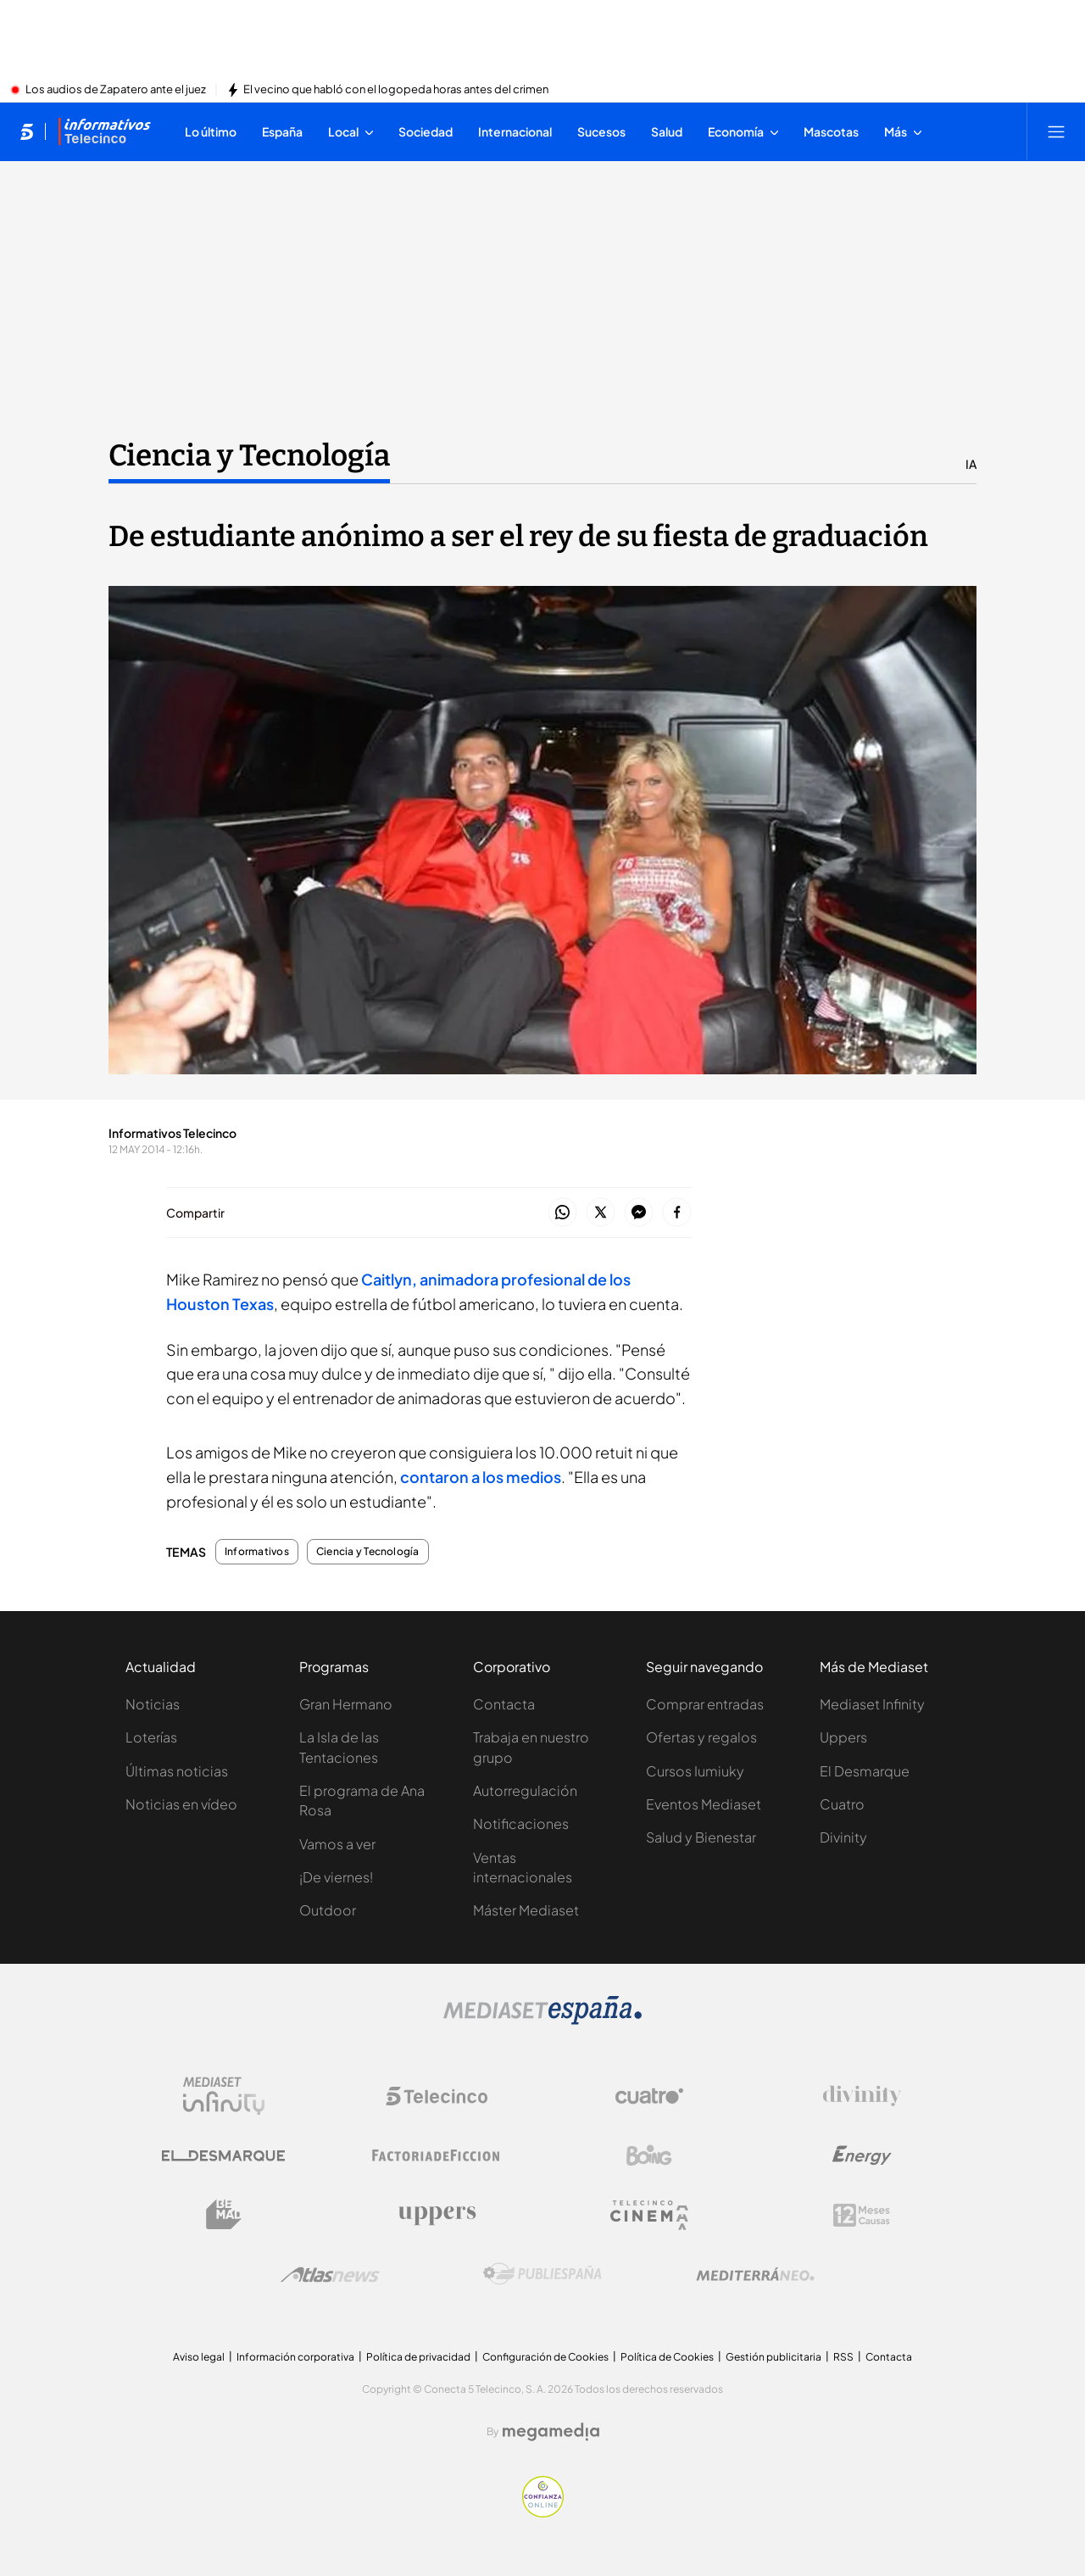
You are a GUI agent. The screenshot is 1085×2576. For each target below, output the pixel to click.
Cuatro (842, 1804)
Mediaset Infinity (872, 1704)
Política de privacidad (418, 2356)
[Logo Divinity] (862, 2096)
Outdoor (327, 1910)
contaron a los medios (480, 1476)
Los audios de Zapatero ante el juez (115, 90)
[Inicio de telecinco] (26, 131)
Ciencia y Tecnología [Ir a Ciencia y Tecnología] (249, 455)
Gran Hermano (345, 1704)
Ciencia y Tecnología (368, 1552)
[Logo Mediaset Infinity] (223, 2096)
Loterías (151, 1737)
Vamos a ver (337, 1844)
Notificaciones (521, 1823)
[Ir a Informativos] (104, 131)
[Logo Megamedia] (551, 2432)
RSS (843, 2356)
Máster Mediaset (526, 1910)
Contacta (504, 1704)
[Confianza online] (543, 2512)
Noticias (152, 1704)
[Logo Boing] (649, 2155)
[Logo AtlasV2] (330, 2275)
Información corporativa (295, 2356)
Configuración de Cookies (545, 2356)
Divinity (843, 1837)
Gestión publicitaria (773, 2356)
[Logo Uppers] (436, 2215)
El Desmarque (865, 1771)
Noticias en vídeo (181, 1804)
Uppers (843, 1737)
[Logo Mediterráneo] (755, 2274)
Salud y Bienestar (701, 1837)
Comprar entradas (705, 1704)
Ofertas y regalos (701, 1737)
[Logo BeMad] (224, 2215)
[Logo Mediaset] (542, 2019)
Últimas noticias (176, 1771)
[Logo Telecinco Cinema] (649, 2215)
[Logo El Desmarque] (223, 2155)
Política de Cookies (667, 2356)
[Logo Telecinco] (436, 2096)
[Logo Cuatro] (649, 2096)
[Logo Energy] (862, 2155)
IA (970, 463)
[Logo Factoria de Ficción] (436, 2155)
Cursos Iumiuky (695, 1771)
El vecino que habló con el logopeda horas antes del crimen (395, 90)
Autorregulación (525, 1790)
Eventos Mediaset (703, 1804)
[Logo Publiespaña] (542, 2274)
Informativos (257, 1552)
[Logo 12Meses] (861, 2215)
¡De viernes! (336, 1877)
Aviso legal (199, 2356)
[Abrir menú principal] (1056, 131)
